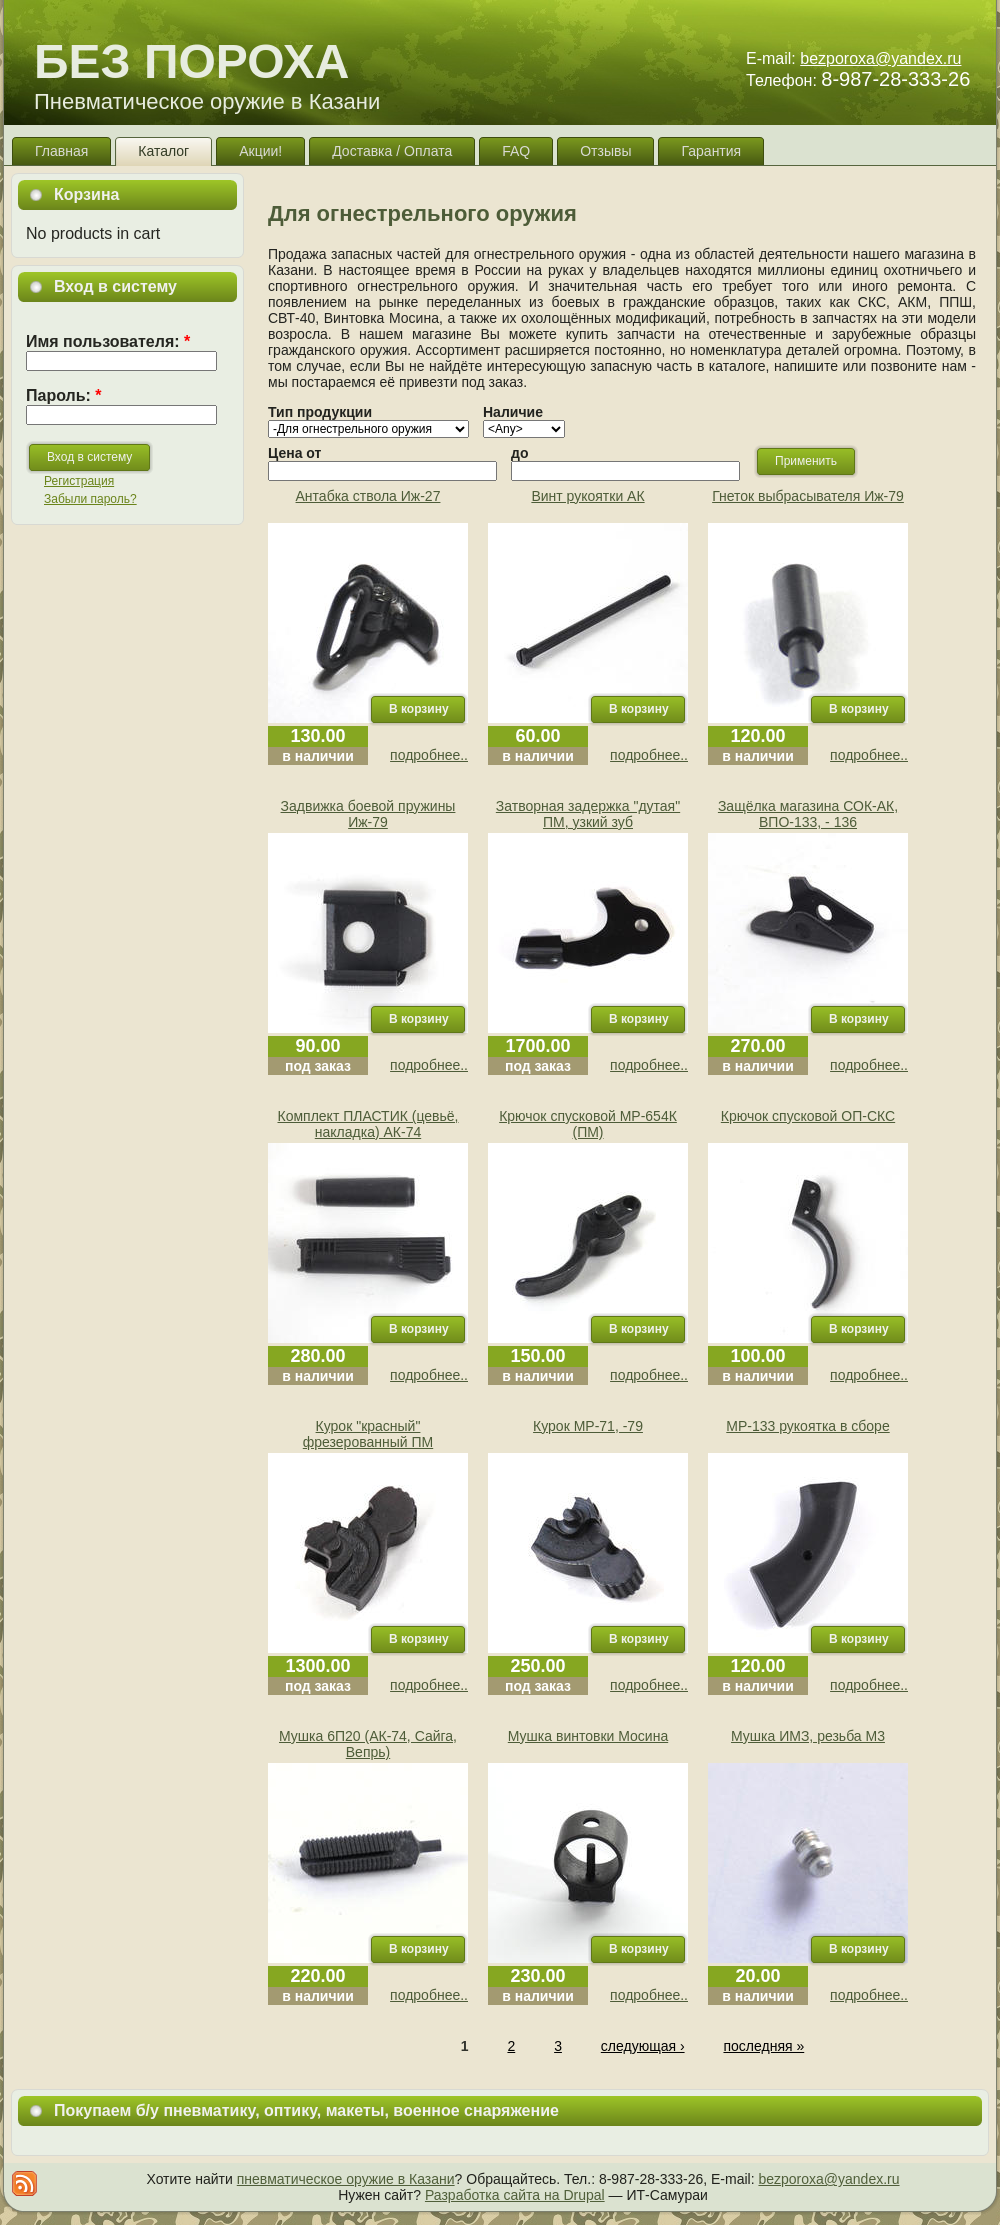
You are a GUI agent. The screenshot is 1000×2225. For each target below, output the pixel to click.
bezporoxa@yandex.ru (880, 58)
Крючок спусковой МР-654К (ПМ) (588, 1124)
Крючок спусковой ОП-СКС (808, 1116)
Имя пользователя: (108, 341)
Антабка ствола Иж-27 (368, 496)
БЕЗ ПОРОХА (191, 61)
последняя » (763, 2046)
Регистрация (79, 481)
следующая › (643, 2046)
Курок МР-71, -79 (588, 1426)
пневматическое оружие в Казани (346, 2179)
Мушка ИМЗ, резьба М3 (808, 1736)
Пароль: (64, 395)
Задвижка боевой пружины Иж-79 (368, 814)
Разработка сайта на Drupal (515, 2195)
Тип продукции (320, 412)
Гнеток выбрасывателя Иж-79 (808, 496)
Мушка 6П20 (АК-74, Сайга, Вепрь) (368, 1744)
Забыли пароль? (90, 499)
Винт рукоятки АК (587, 496)
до (519, 453)
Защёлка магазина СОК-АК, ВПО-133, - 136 (808, 814)
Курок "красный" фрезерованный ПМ (368, 1434)
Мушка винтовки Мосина (588, 1736)
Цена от (294, 453)
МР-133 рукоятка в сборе (807, 1426)
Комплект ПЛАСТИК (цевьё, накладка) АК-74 (368, 1124)
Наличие (513, 412)
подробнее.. (429, 755)
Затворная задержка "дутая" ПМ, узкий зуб (588, 814)
